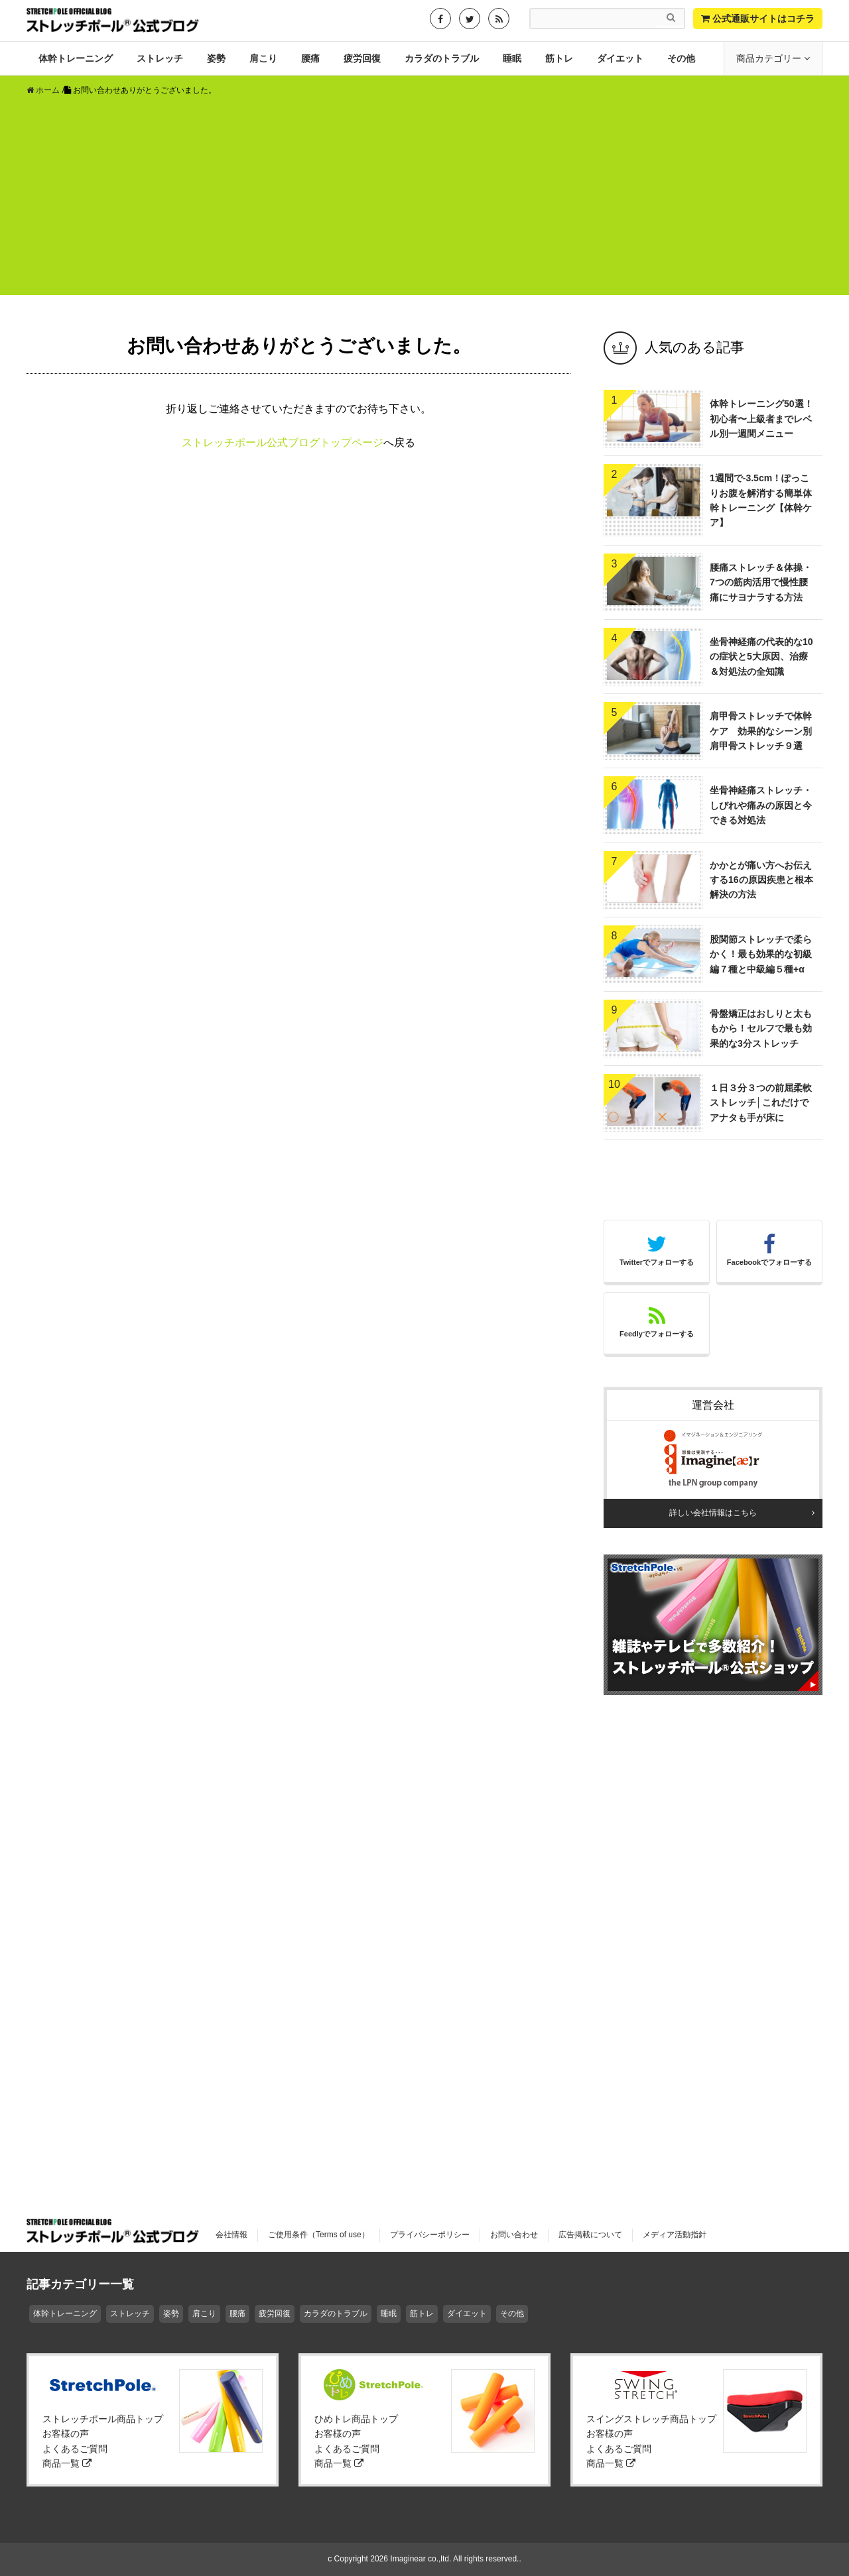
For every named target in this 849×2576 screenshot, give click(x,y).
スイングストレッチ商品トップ (651, 2419)
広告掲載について (590, 2234)
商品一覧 (67, 2463)
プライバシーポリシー (430, 2234)
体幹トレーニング (75, 58)
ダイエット (620, 58)
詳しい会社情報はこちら (713, 1512)
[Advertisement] (424, 202)
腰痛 (310, 58)
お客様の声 (65, 2433)
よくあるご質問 (74, 2448)
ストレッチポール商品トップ (102, 2419)
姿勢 (216, 58)
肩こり (263, 58)
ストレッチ (160, 58)
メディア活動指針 (674, 2234)
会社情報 (231, 2234)
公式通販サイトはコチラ (758, 18)
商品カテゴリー (770, 58)
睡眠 (512, 58)
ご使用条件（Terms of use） (318, 2234)
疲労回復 (362, 58)
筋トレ (559, 58)
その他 (681, 58)
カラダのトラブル (442, 58)
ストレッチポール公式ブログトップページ (282, 442)
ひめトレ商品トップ (356, 2419)
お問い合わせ (514, 2234)
